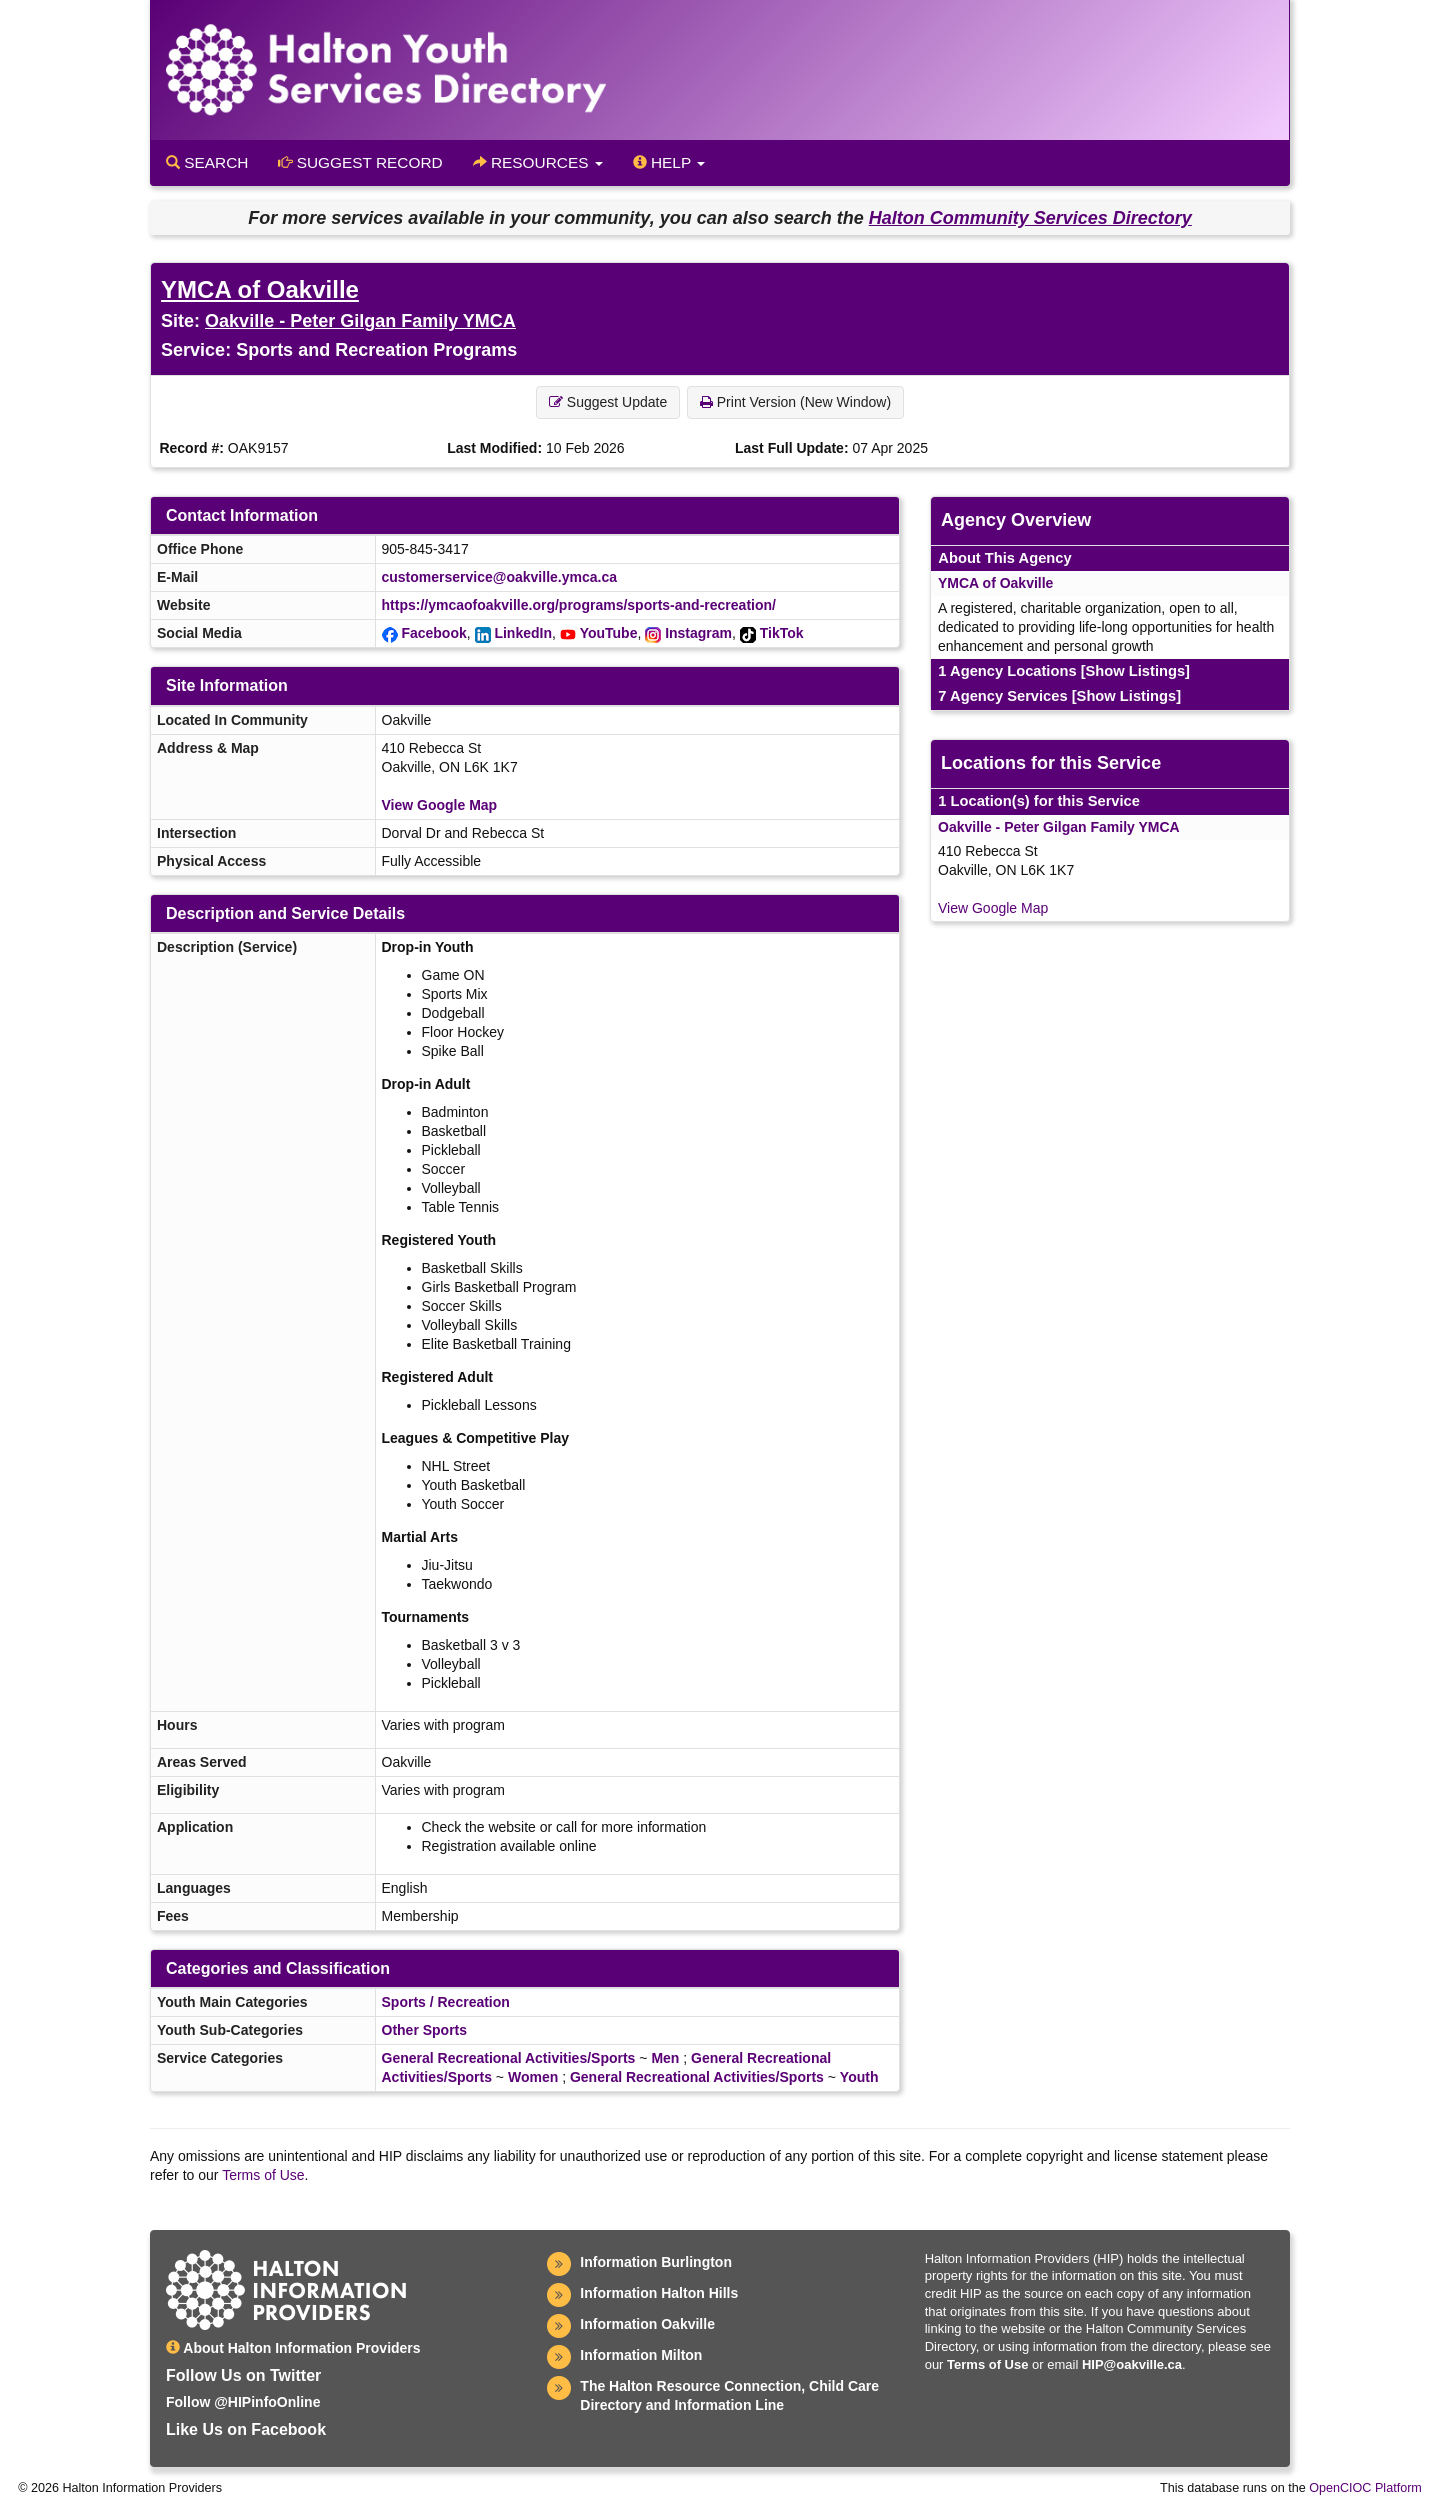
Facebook (433, 633)
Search (207, 162)
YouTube (609, 633)
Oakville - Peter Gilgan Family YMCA (360, 321)
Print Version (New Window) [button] (795, 402)
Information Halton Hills (659, 2293)
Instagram (698, 633)
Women (533, 2077)
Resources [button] (538, 162)
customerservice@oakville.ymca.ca (499, 577)
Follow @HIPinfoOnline (243, 2402)
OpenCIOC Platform (1365, 2488)
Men (665, 2058)
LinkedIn (523, 633)
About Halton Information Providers (293, 2348)
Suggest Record (360, 162)
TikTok (782, 633)
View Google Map (440, 805)
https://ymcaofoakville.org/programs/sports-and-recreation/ (579, 605)
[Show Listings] (1135, 671)
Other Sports (425, 2030)
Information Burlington (656, 2262)
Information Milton (641, 2355)
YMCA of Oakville (260, 289)
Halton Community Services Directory (1030, 218)
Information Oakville (647, 2324)
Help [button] (669, 162)
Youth (859, 2077)
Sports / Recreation (446, 2002)
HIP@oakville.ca (1132, 2364)
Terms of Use (263, 2175)
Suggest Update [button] (608, 402)
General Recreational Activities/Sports (509, 2058)
